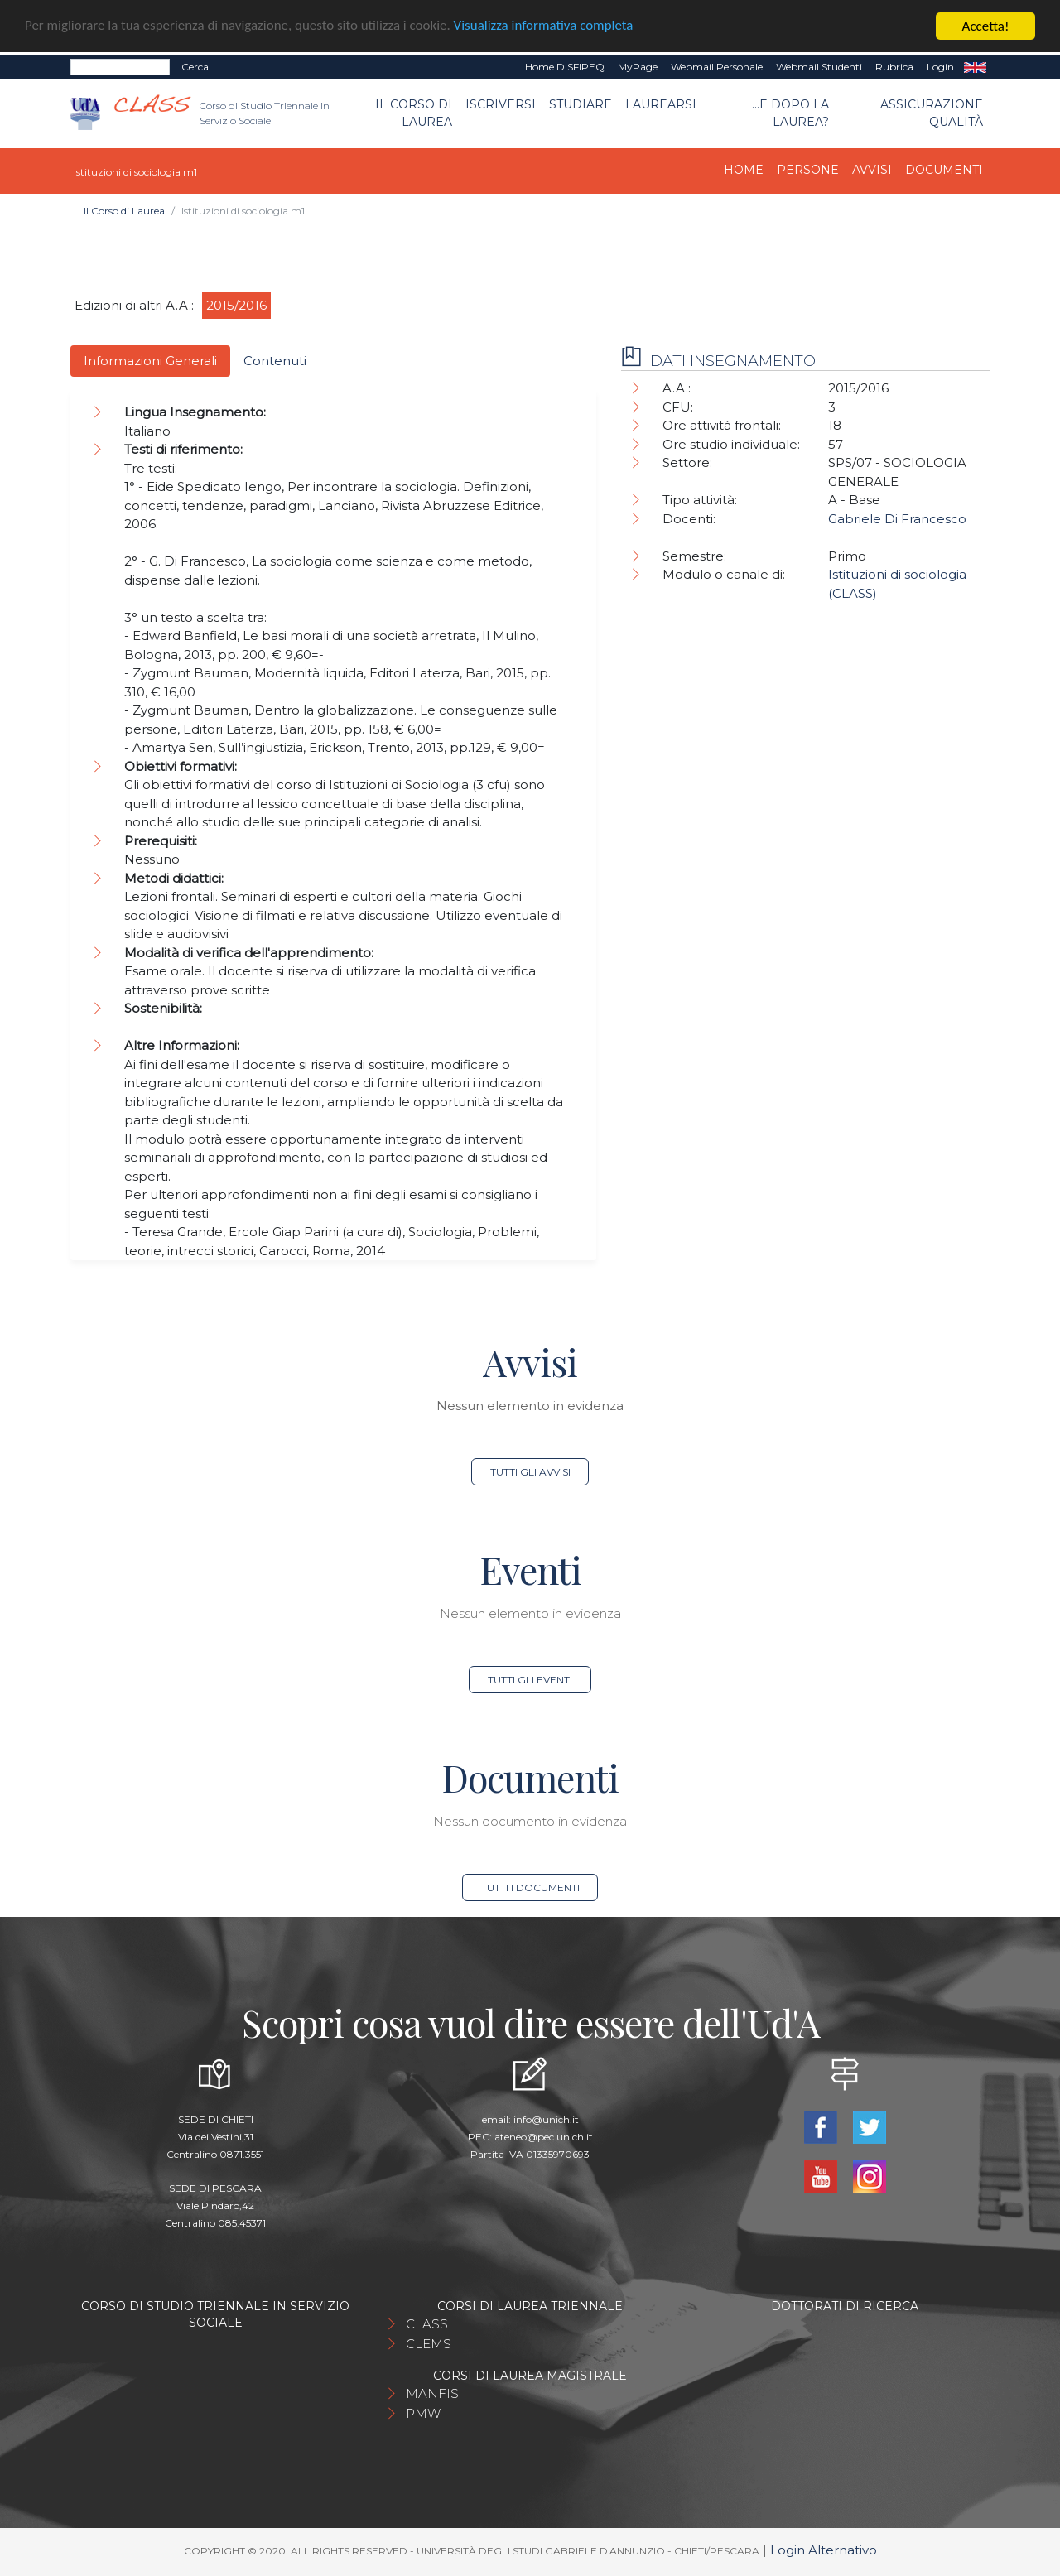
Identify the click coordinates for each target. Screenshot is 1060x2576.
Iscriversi (500, 104)
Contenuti (274, 360)
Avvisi (872, 169)
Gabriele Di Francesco (897, 519)
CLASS (427, 2324)
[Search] (120, 67)
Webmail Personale (717, 66)
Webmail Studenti (819, 66)
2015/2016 (236, 305)
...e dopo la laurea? (790, 113)
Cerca (195, 66)
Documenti (944, 169)
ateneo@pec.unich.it (543, 2137)
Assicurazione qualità (931, 113)
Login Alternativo (823, 2550)
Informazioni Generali (150, 360)
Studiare (580, 104)
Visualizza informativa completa (545, 27)
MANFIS (432, 2393)
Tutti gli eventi (530, 1679)
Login (940, 66)
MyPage (638, 66)
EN (975, 67)
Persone (808, 169)
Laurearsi (660, 104)
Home (744, 169)
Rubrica (894, 66)
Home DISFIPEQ (565, 66)
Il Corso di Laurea (413, 113)
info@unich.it (546, 2119)
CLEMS (428, 2344)
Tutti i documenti (530, 1887)
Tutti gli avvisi (530, 1472)
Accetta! (985, 26)
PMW (423, 2413)
